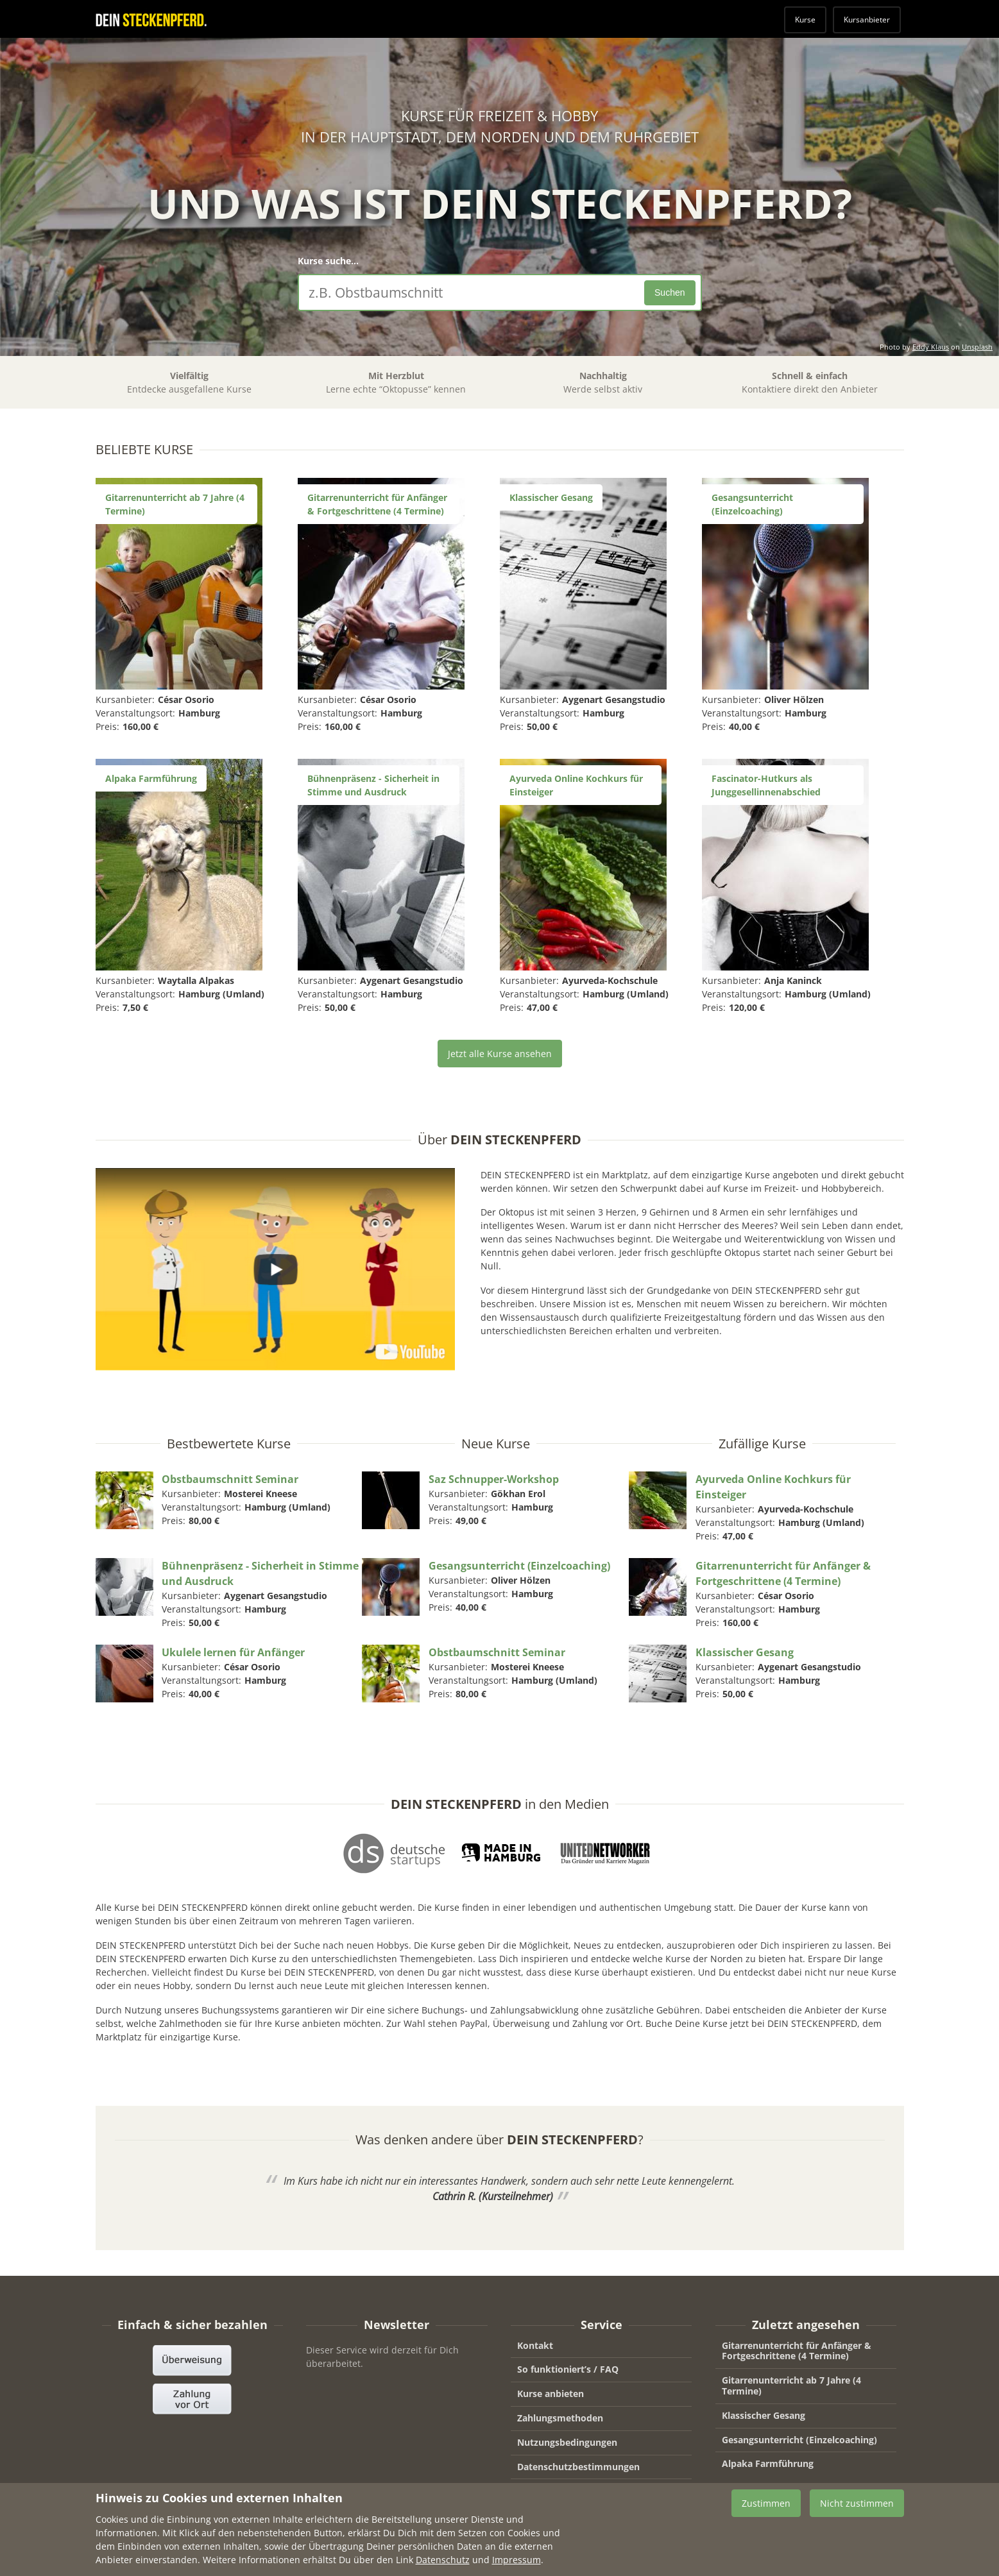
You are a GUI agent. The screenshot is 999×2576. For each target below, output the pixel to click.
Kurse (805, 19)
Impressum (542, 2490)
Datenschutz (443, 2569)
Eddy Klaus (930, 347)
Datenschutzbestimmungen (578, 2467)
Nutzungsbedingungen (567, 2442)
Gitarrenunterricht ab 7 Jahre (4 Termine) (791, 2385)
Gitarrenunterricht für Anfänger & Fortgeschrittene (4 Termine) (796, 2350)
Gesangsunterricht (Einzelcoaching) (799, 2440)
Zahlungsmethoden (560, 2418)
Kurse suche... (328, 261)
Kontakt (535, 2345)
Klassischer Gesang (763, 2415)
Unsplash (977, 347)
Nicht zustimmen (857, 2513)
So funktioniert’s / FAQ (568, 2369)
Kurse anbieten (550, 2393)
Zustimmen (766, 2513)
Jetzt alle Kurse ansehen (500, 1053)
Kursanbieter (867, 19)
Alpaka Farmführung (768, 2463)
